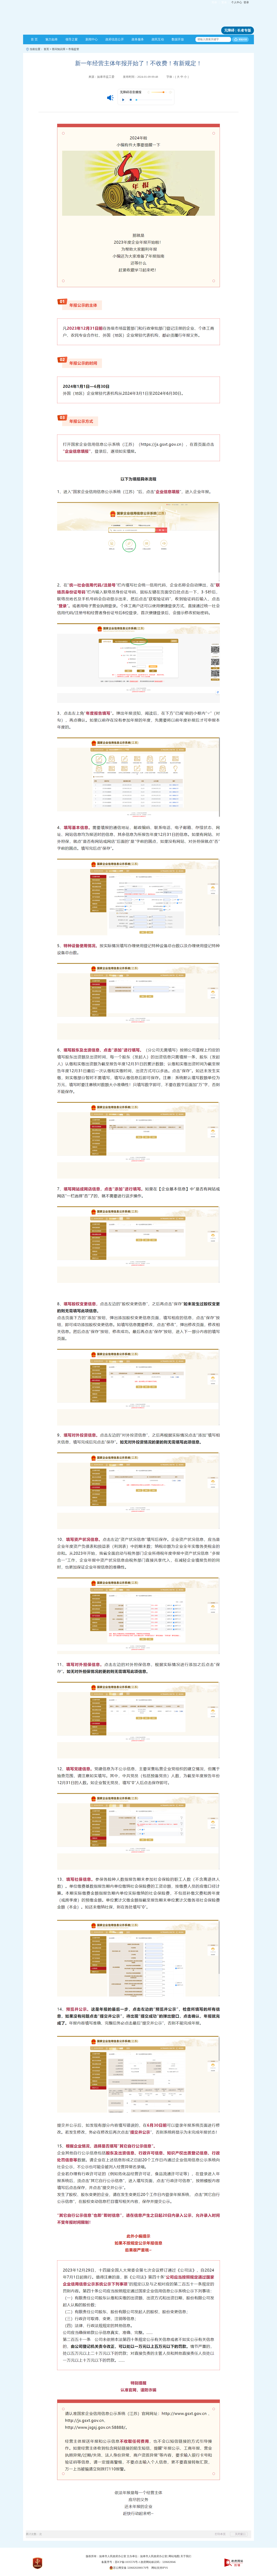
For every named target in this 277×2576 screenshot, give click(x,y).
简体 (214, 2)
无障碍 (229, 30)
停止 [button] (130, 99)
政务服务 (138, 39)
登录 (246, 2)
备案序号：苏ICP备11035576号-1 (121, 2562)
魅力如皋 (51, 39)
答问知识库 (58, 49)
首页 (46, 49)
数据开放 (178, 39)
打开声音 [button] (149, 92)
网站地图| (174, 2556)
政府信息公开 (114, 39)
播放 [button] (123, 100)
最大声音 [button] (170, 92)
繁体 (224, 2)
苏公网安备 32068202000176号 (129, 2568)
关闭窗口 (239, 2534)
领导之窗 (71, 39)
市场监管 (73, 49)
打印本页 (218, 2534)
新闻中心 (91, 39)
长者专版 (244, 30)
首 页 (34, 39)
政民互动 (158, 39)
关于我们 (185, 2556)
